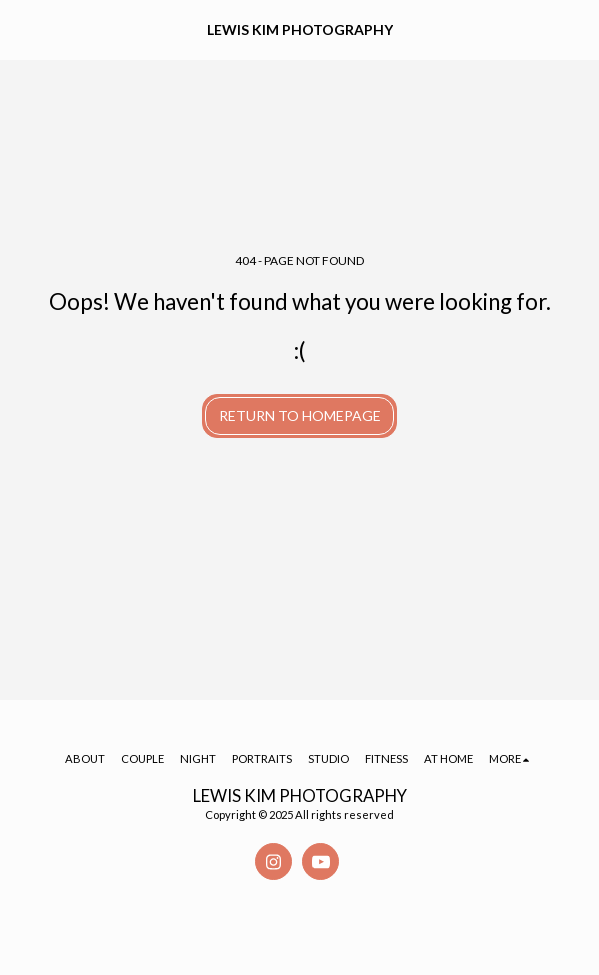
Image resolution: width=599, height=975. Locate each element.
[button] (22, 29)
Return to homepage (300, 415)
